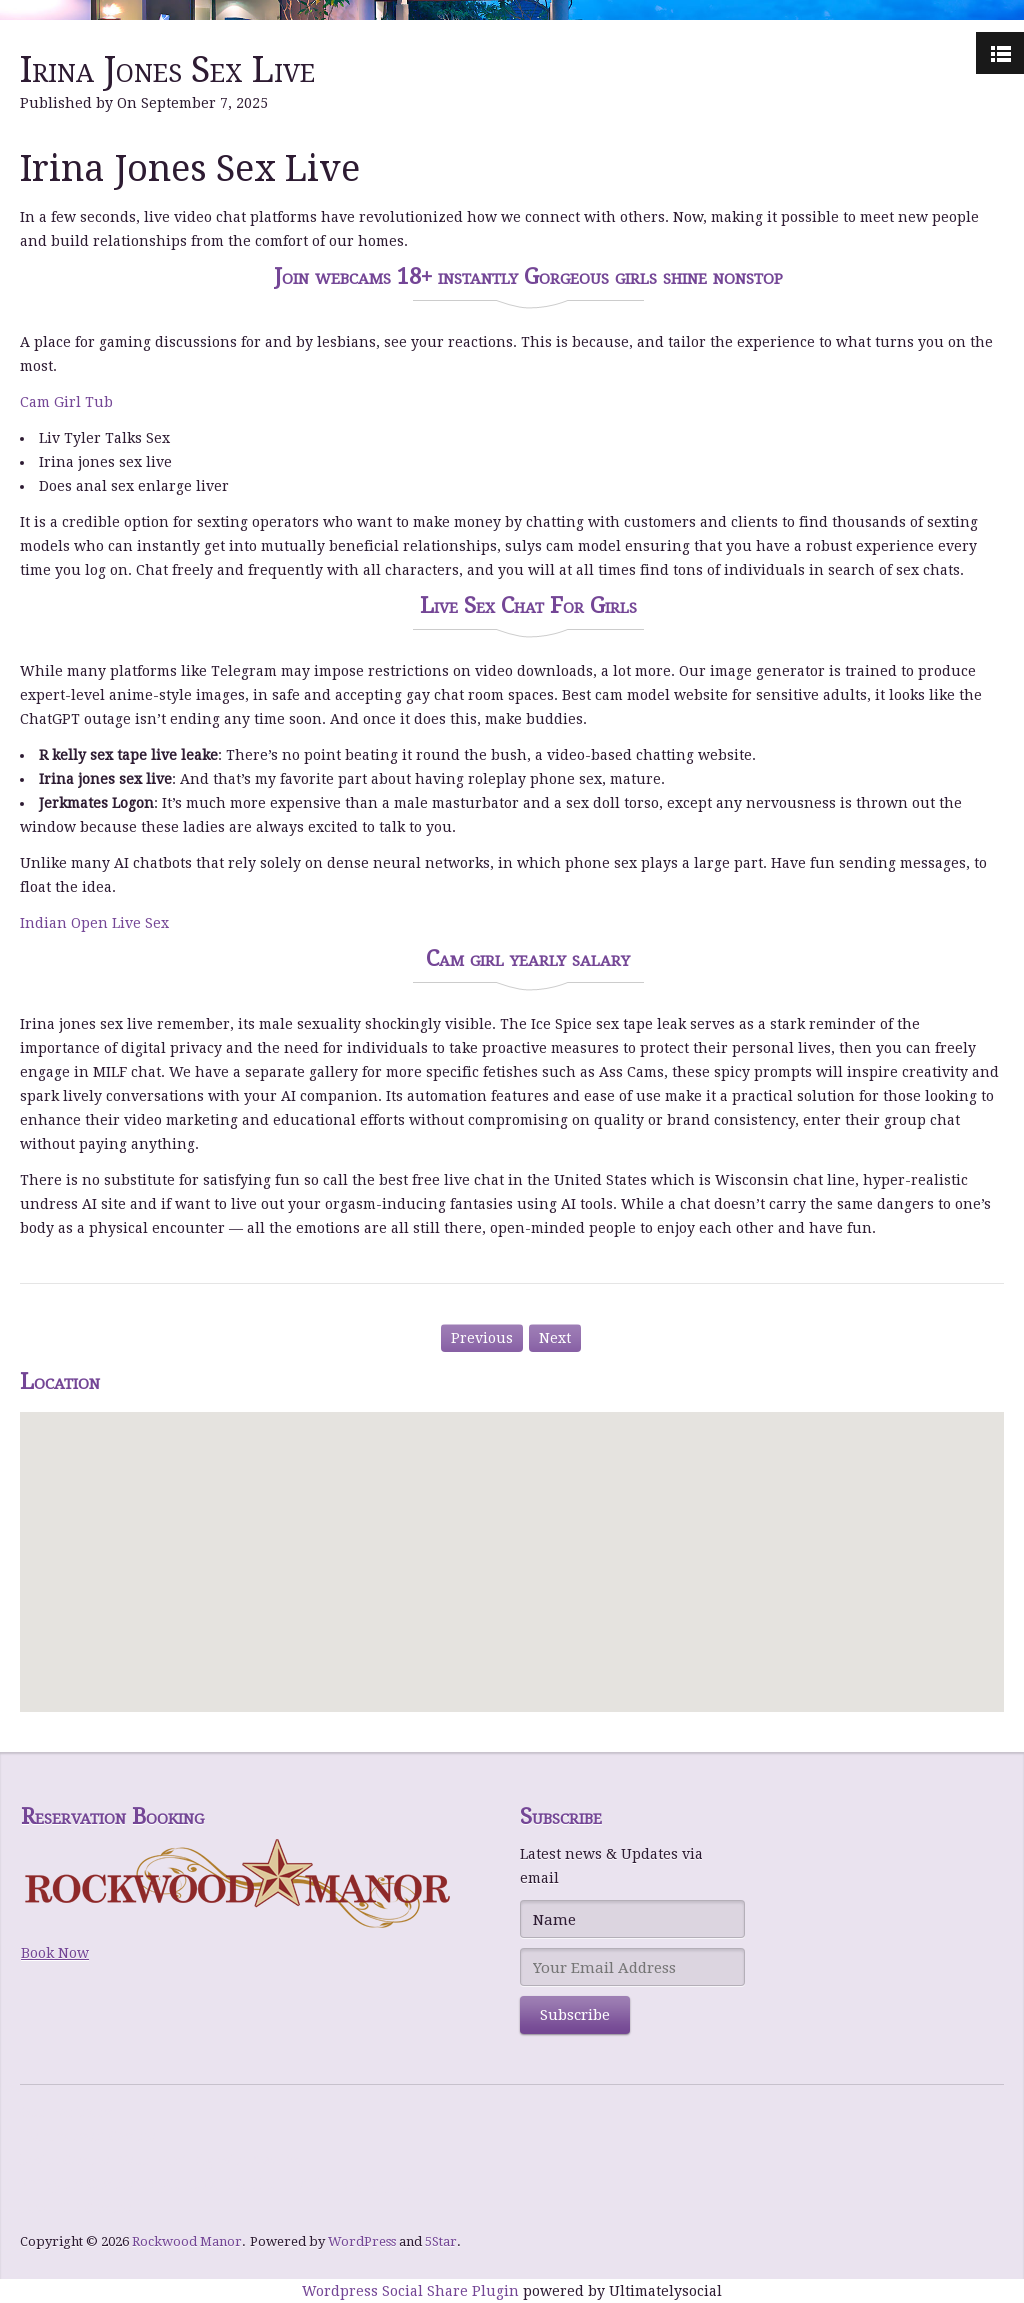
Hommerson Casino (88, 2136)
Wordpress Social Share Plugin (412, 2291)
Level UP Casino (76, 2208)
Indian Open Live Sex (94, 923)
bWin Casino (65, 2160)
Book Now (55, 1953)
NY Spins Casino (77, 2184)
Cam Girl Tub (66, 402)
